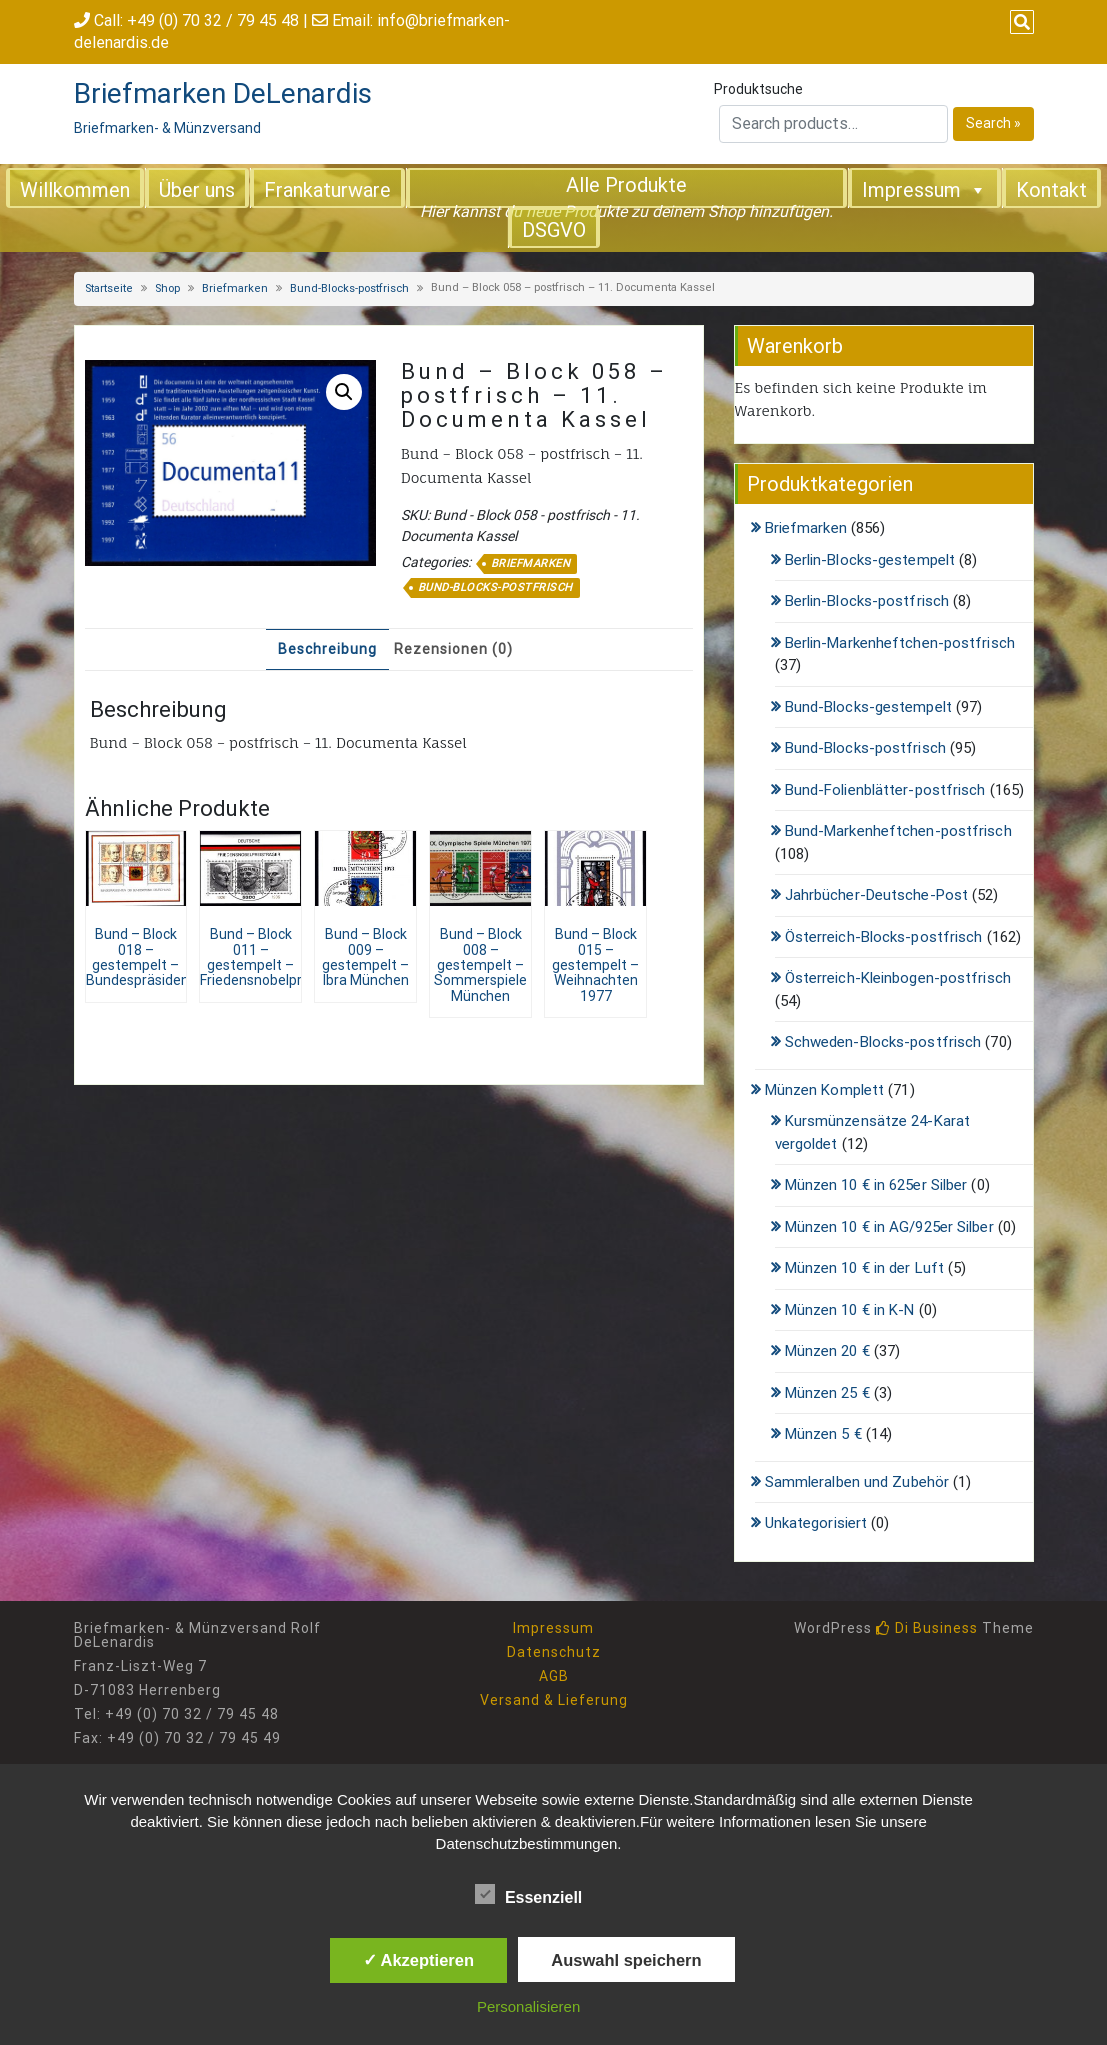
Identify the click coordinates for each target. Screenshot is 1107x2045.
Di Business (927, 1628)
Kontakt (1051, 190)
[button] (344, 392)
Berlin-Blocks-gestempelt (870, 560)
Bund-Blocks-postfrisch (349, 288)
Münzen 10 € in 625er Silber (876, 1185)
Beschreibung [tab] (327, 649)
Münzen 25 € (827, 1393)
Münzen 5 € (823, 1434)
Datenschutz (554, 1652)
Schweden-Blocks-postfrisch (883, 1042)
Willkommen (75, 190)
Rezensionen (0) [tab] (453, 649)
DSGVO (554, 230)
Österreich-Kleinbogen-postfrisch (898, 978)
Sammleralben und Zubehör (857, 1482)
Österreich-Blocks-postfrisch (884, 937)
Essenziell (528, 1894)
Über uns (197, 190)
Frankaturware (327, 190)
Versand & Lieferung (554, 1700)
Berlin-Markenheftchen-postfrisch (900, 643)
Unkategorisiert (816, 1523)
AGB (554, 1676)
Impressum (924, 189)
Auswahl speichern (626, 1960)
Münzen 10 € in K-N (850, 1310)
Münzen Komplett (825, 1090)
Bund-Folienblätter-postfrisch (885, 790)
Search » (993, 123)
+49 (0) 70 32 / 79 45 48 (213, 20)
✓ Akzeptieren (419, 1960)
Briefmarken (235, 288)
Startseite (109, 288)
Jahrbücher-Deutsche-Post (876, 895)
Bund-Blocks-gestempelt (868, 707)
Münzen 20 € (827, 1351)
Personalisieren (528, 2006)
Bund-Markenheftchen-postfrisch (898, 831)
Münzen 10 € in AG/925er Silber (889, 1227)
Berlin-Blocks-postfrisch (867, 601)
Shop (167, 288)
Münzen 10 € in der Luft (864, 1268)
